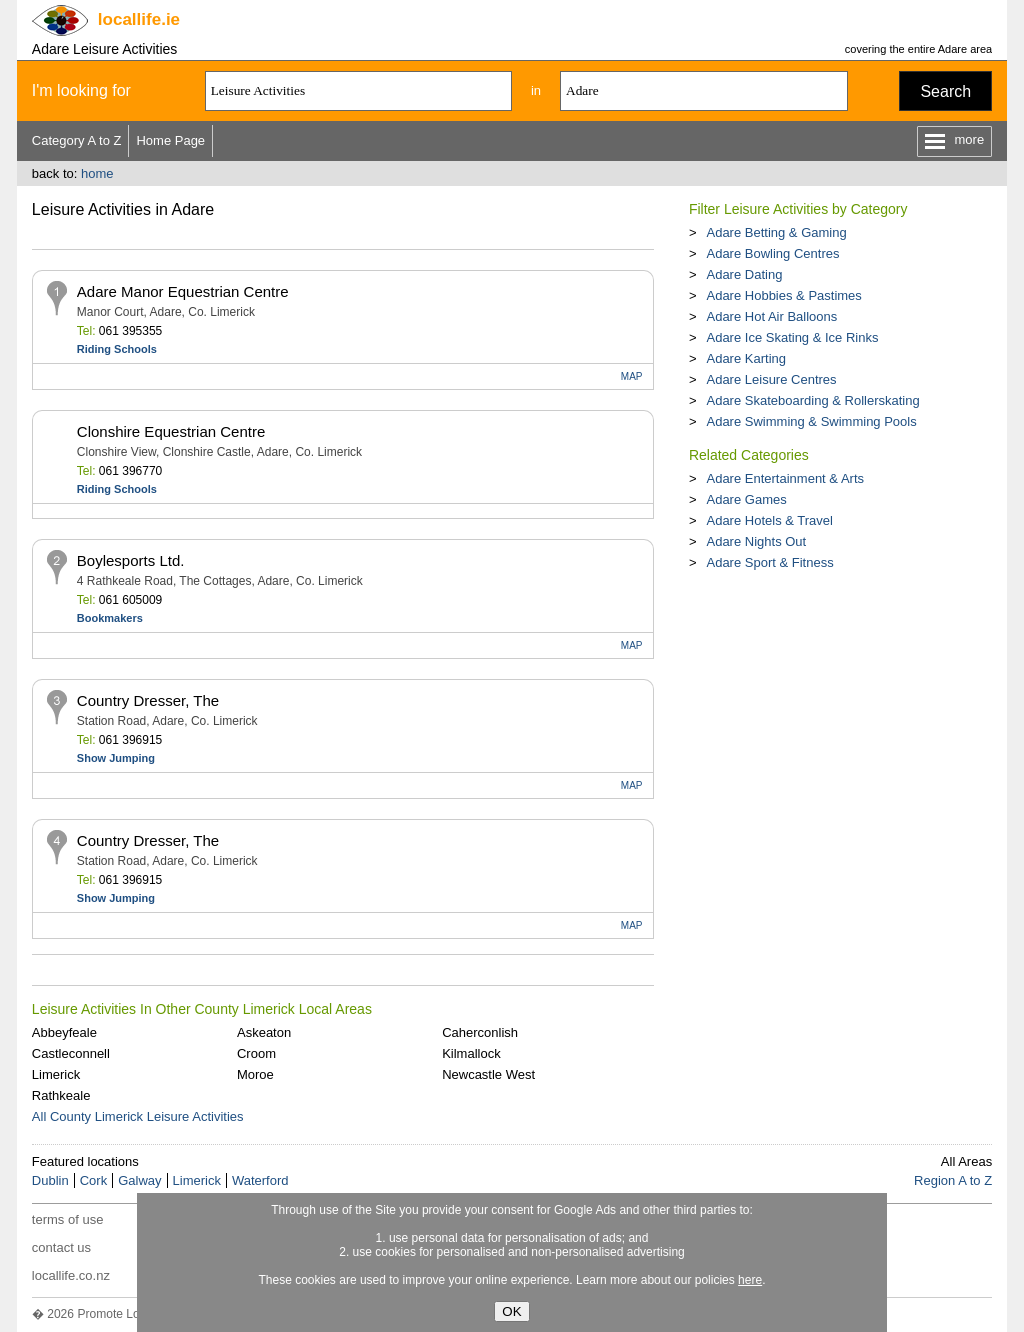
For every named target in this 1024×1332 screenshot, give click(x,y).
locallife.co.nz (71, 1275)
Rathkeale (61, 1095)
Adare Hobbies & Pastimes (783, 295)
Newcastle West (488, 1074)
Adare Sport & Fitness (769, 562)
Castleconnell (71, 1053)
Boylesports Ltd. (131, 560)
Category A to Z (77, 140)
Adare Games (746, 499)
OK (511, 1311)
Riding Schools (117, 349)
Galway (139, 1180)
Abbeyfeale (64, 1032)
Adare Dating (744, 274)
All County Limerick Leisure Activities (138, 1116)
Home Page (170, 140)
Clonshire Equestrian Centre (171, 431)
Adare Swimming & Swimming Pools (811, 421)
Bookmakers (110, 618)
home (97, 173)
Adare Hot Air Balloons (771, 316)
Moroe (255, 1074)
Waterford (260, 1180)
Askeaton (264, 1032)
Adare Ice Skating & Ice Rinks (792, 337)
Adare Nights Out (756, 541)
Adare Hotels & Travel (769, 520)
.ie (139, 19)
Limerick (56, 1074)
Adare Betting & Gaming (776, 232)
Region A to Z (953, 1180)
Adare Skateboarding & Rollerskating (812, 400)
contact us (61, 1247)
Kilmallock (471, 1053)
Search (945, 91)
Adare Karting (746, 358)
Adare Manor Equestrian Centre (183, 291)
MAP (632, 376)
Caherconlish (480, 1032)
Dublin (50, 1180)
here (750, 1280)
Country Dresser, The (148, 700)
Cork (93, 1180)
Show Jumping (116, 758)
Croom (256, 1053)
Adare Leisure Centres (771, 379)
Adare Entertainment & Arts (785, 478)
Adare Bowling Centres (772, 253)
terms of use (68, 1219)
